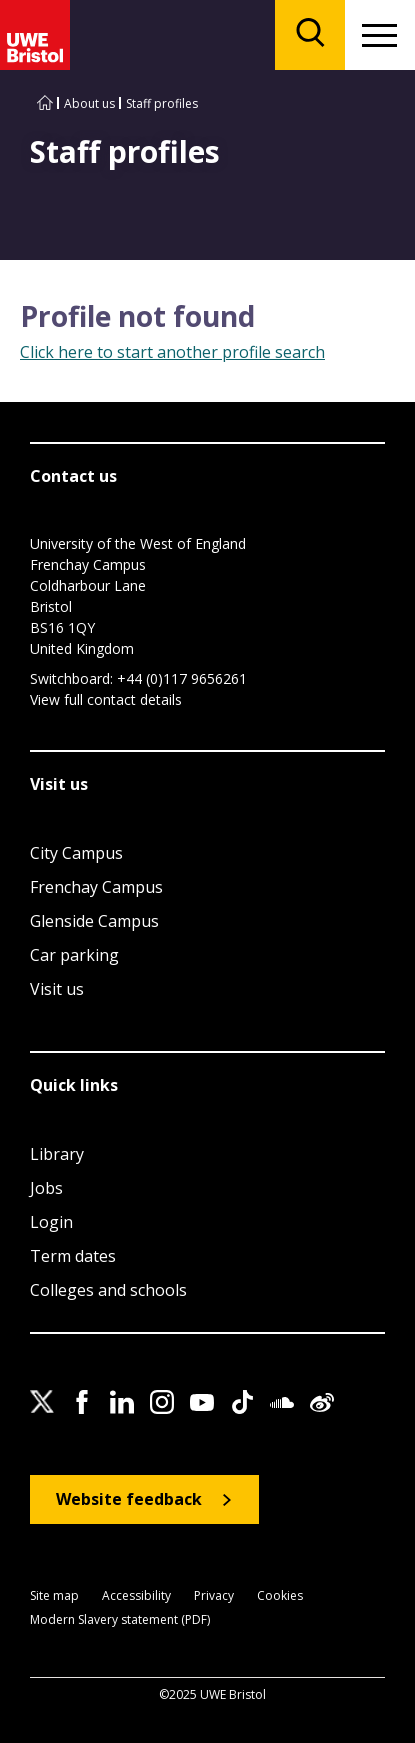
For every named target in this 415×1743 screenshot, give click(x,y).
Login (51, 1222)
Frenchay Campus (96, 887)
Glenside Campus (94, 921)
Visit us (57, 989)
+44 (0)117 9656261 (182, 678)
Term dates (73, 1256)
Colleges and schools (108, 1290)
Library (57, 1154)
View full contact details (106, 699)
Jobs (46, 1188)
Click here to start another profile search (172, 352)
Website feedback (129, 1499)
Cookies (280, 1596)
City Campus (76, 853)
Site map (54, 1596)
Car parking (74, 955)
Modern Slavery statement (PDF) (120, 1620)
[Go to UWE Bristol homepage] (45, 103)
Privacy (214, 1596)
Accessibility (136, 1596)
